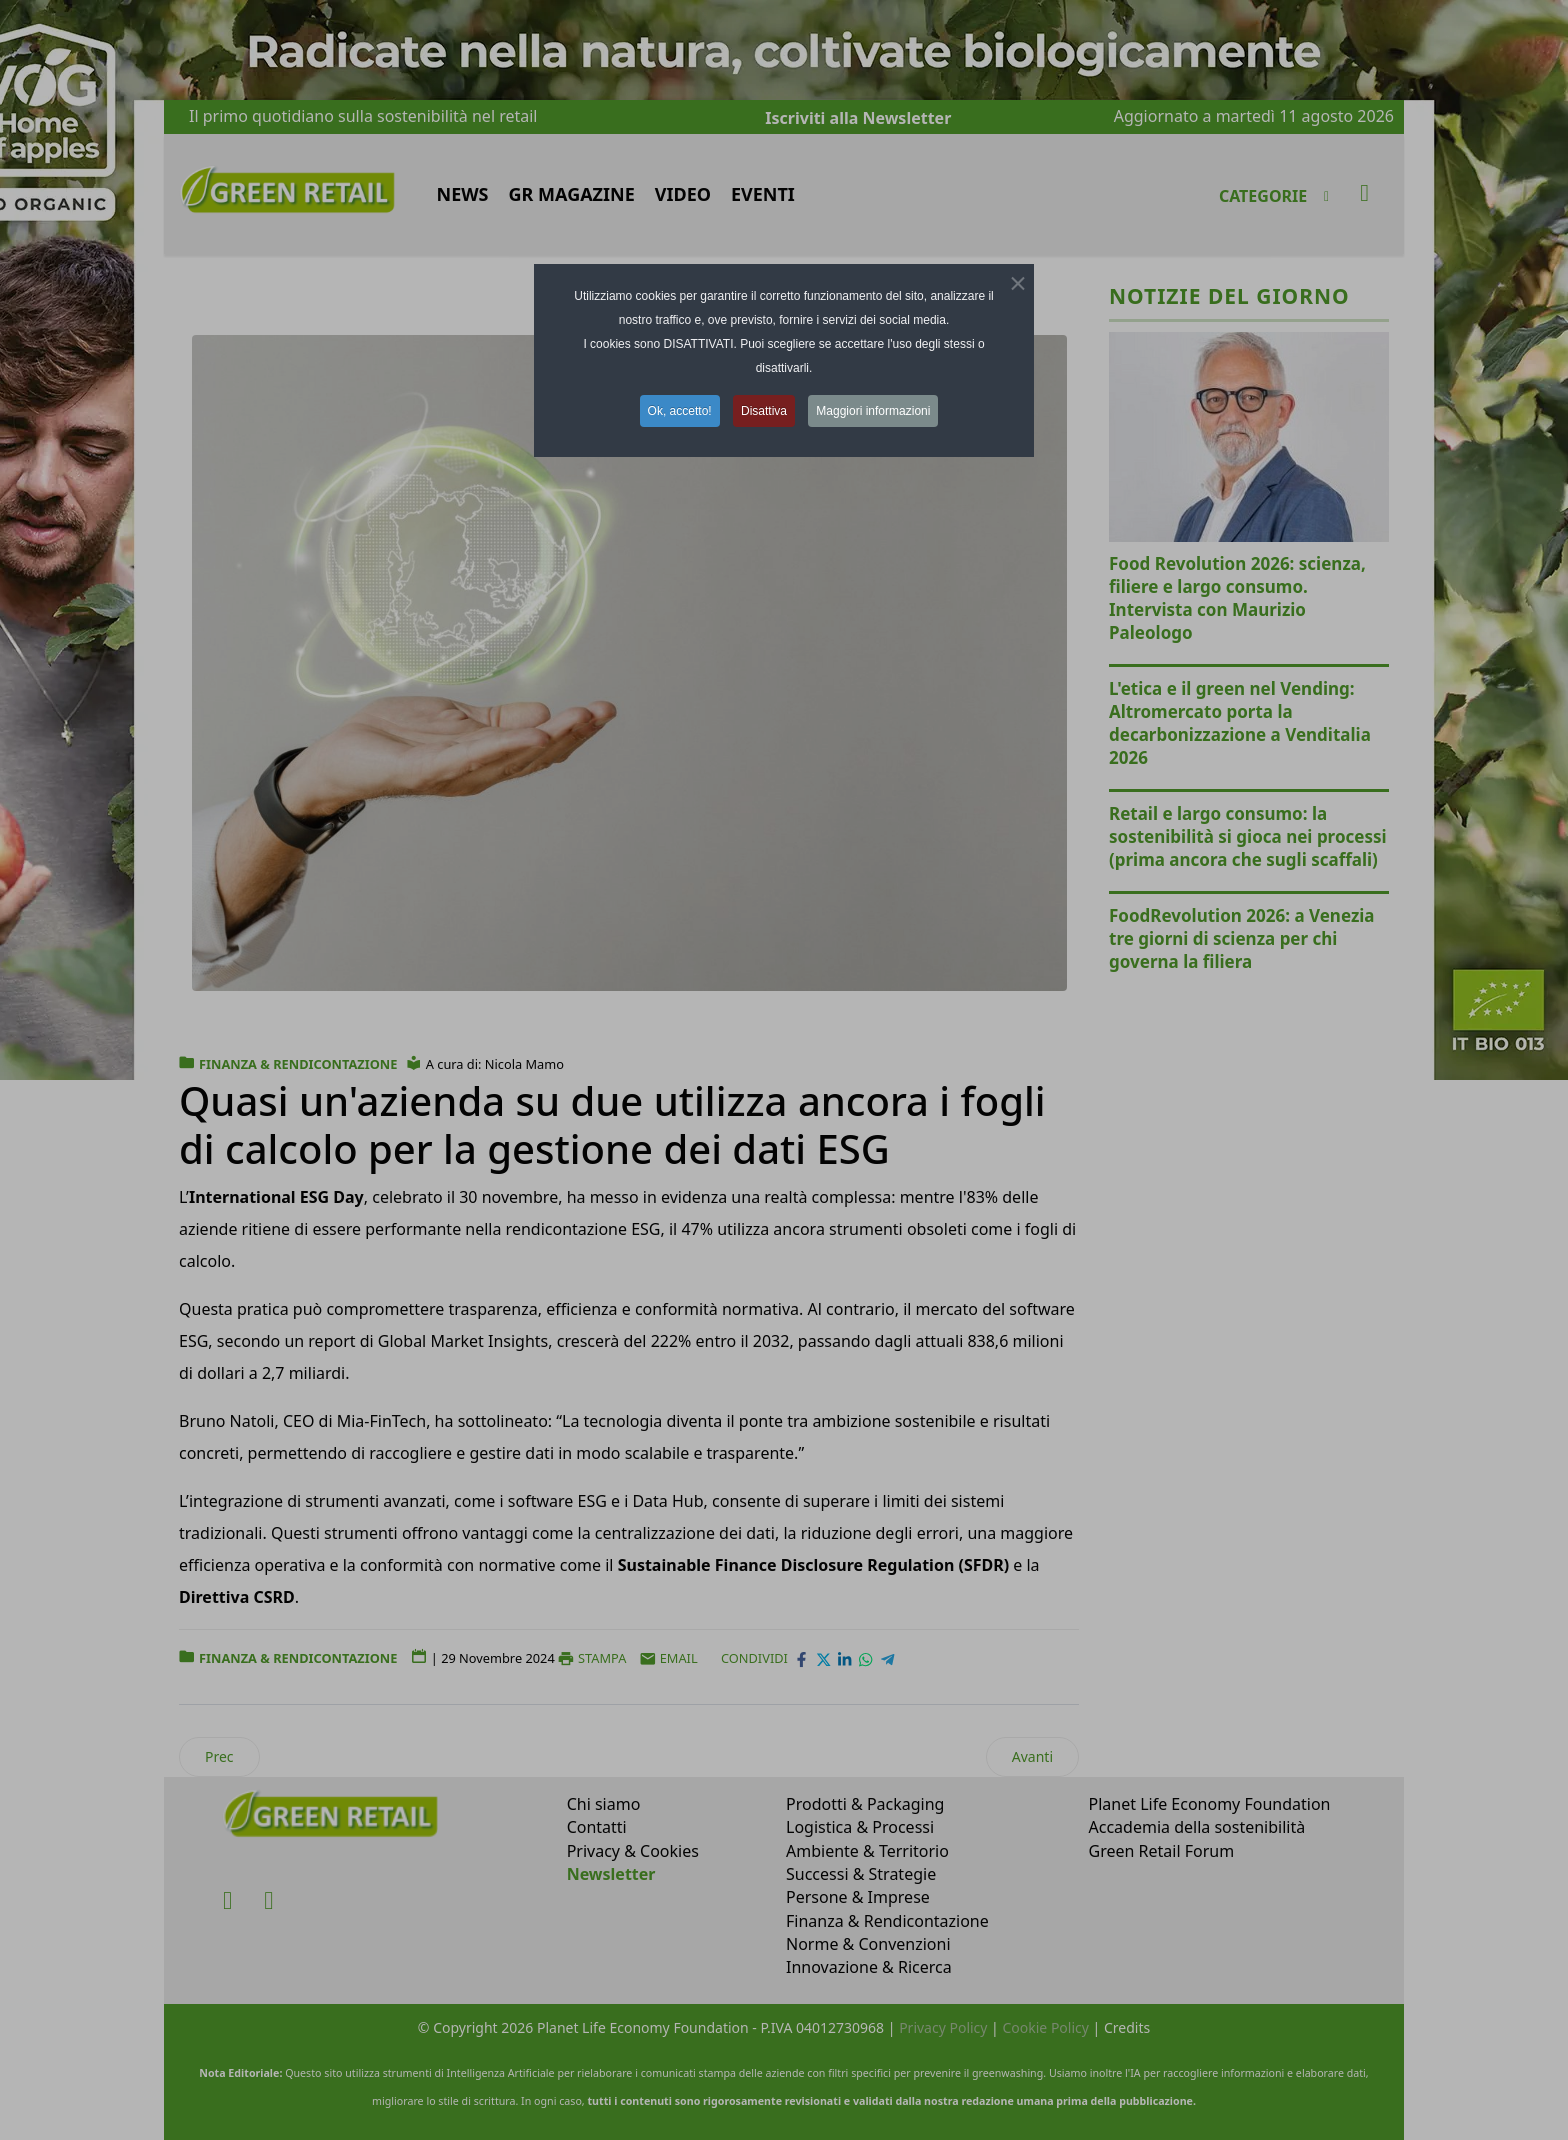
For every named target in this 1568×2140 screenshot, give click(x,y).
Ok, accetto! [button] (680, 411)
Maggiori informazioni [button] (873, 411)
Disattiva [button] (764, 411)
